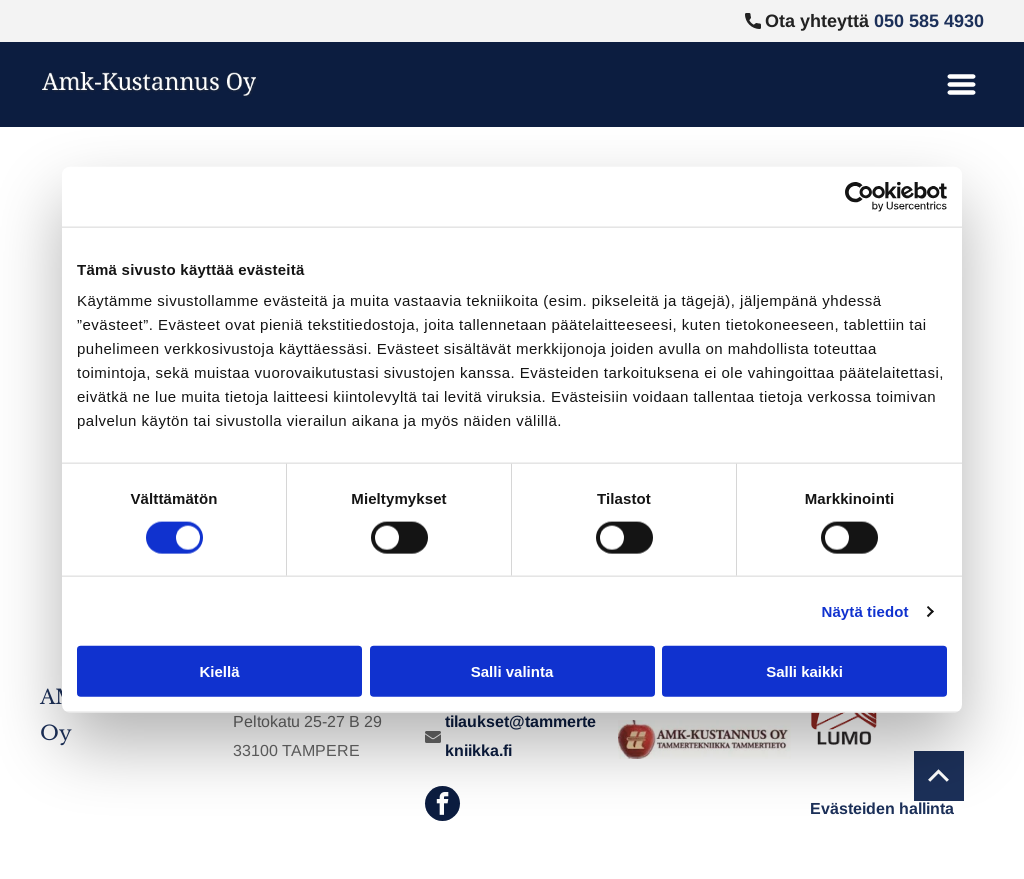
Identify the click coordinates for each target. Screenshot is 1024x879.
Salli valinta (512, 671)
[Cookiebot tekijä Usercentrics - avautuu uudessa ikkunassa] (859, 196)
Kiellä (219, 671)
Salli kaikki (804, 671)
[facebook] (442, 806)
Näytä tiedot (865, 611)
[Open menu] (961, 84)
